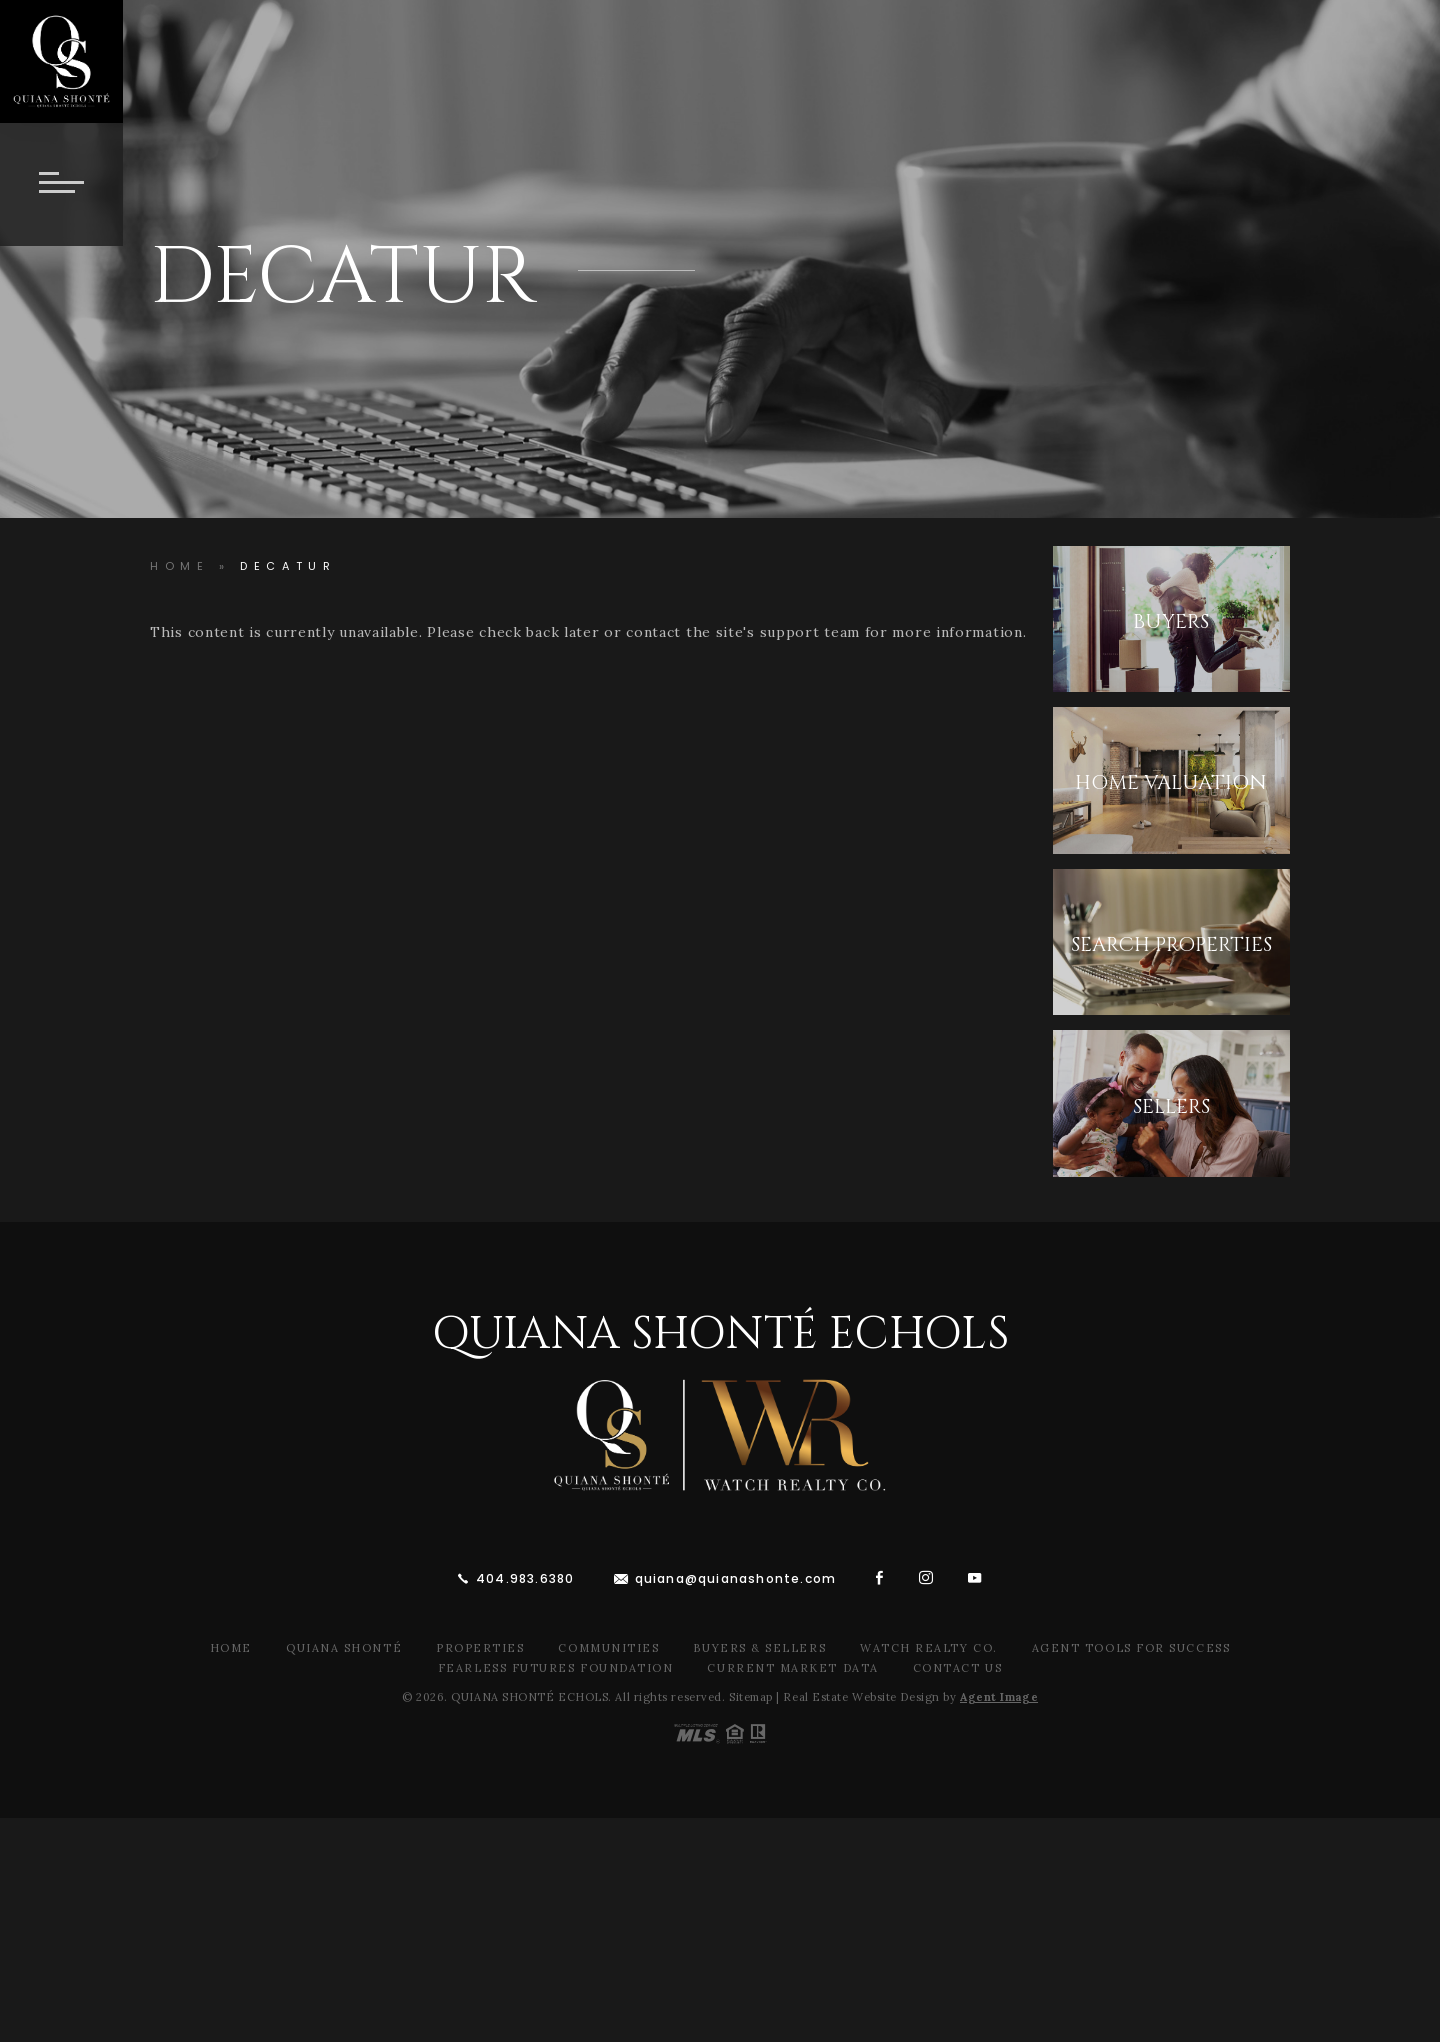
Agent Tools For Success (1131, 1648)
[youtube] (975, 1577)
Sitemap (751, 1697)
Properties (480, 1648)
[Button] (61, 184)
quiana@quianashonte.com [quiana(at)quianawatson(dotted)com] (736, 1578)
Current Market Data (792, 1668)
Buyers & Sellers (759, 1648)
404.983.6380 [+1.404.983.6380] (525, 1578)
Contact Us (957, 1668)
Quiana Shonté (344, 1648)
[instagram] (926, 1577)
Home (231, 1648)
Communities (608, 1648)
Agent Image (999, 1697)
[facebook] (880, 1577)
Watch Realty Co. (929, 1648)
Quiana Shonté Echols (720, 1334)
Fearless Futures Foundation (556, 1668)
